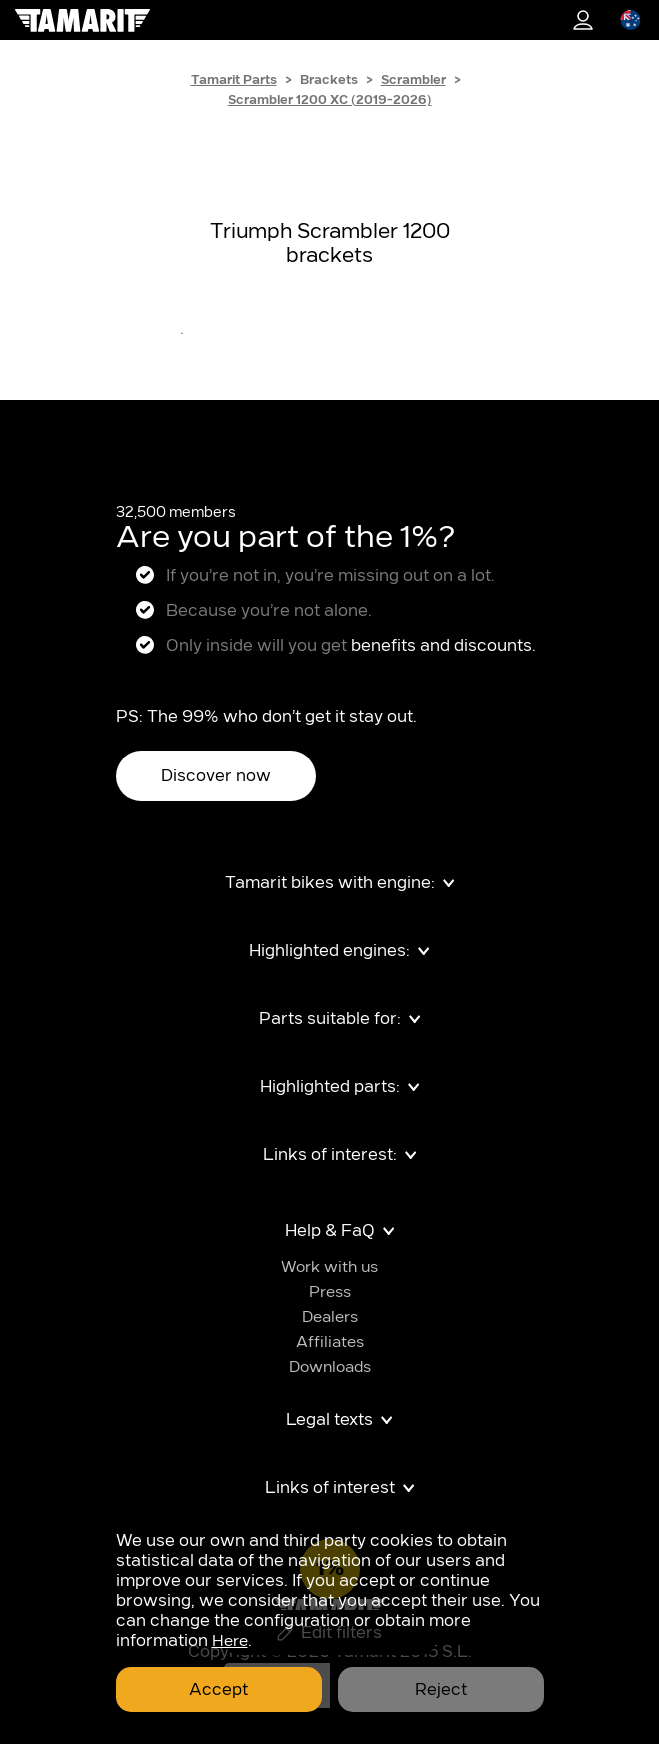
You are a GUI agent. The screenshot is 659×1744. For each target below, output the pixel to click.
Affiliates (330, 1342)
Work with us (329, 1267)
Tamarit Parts (234, 80)
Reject (441, 1690)
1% (583, 20)
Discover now (216, 776)
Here (230, 1641)
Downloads (330, 1367)
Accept (218, 1690)
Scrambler (413, 80)
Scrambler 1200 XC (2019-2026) (330, 100)
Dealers (330, 1317)
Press (330, 1292)
